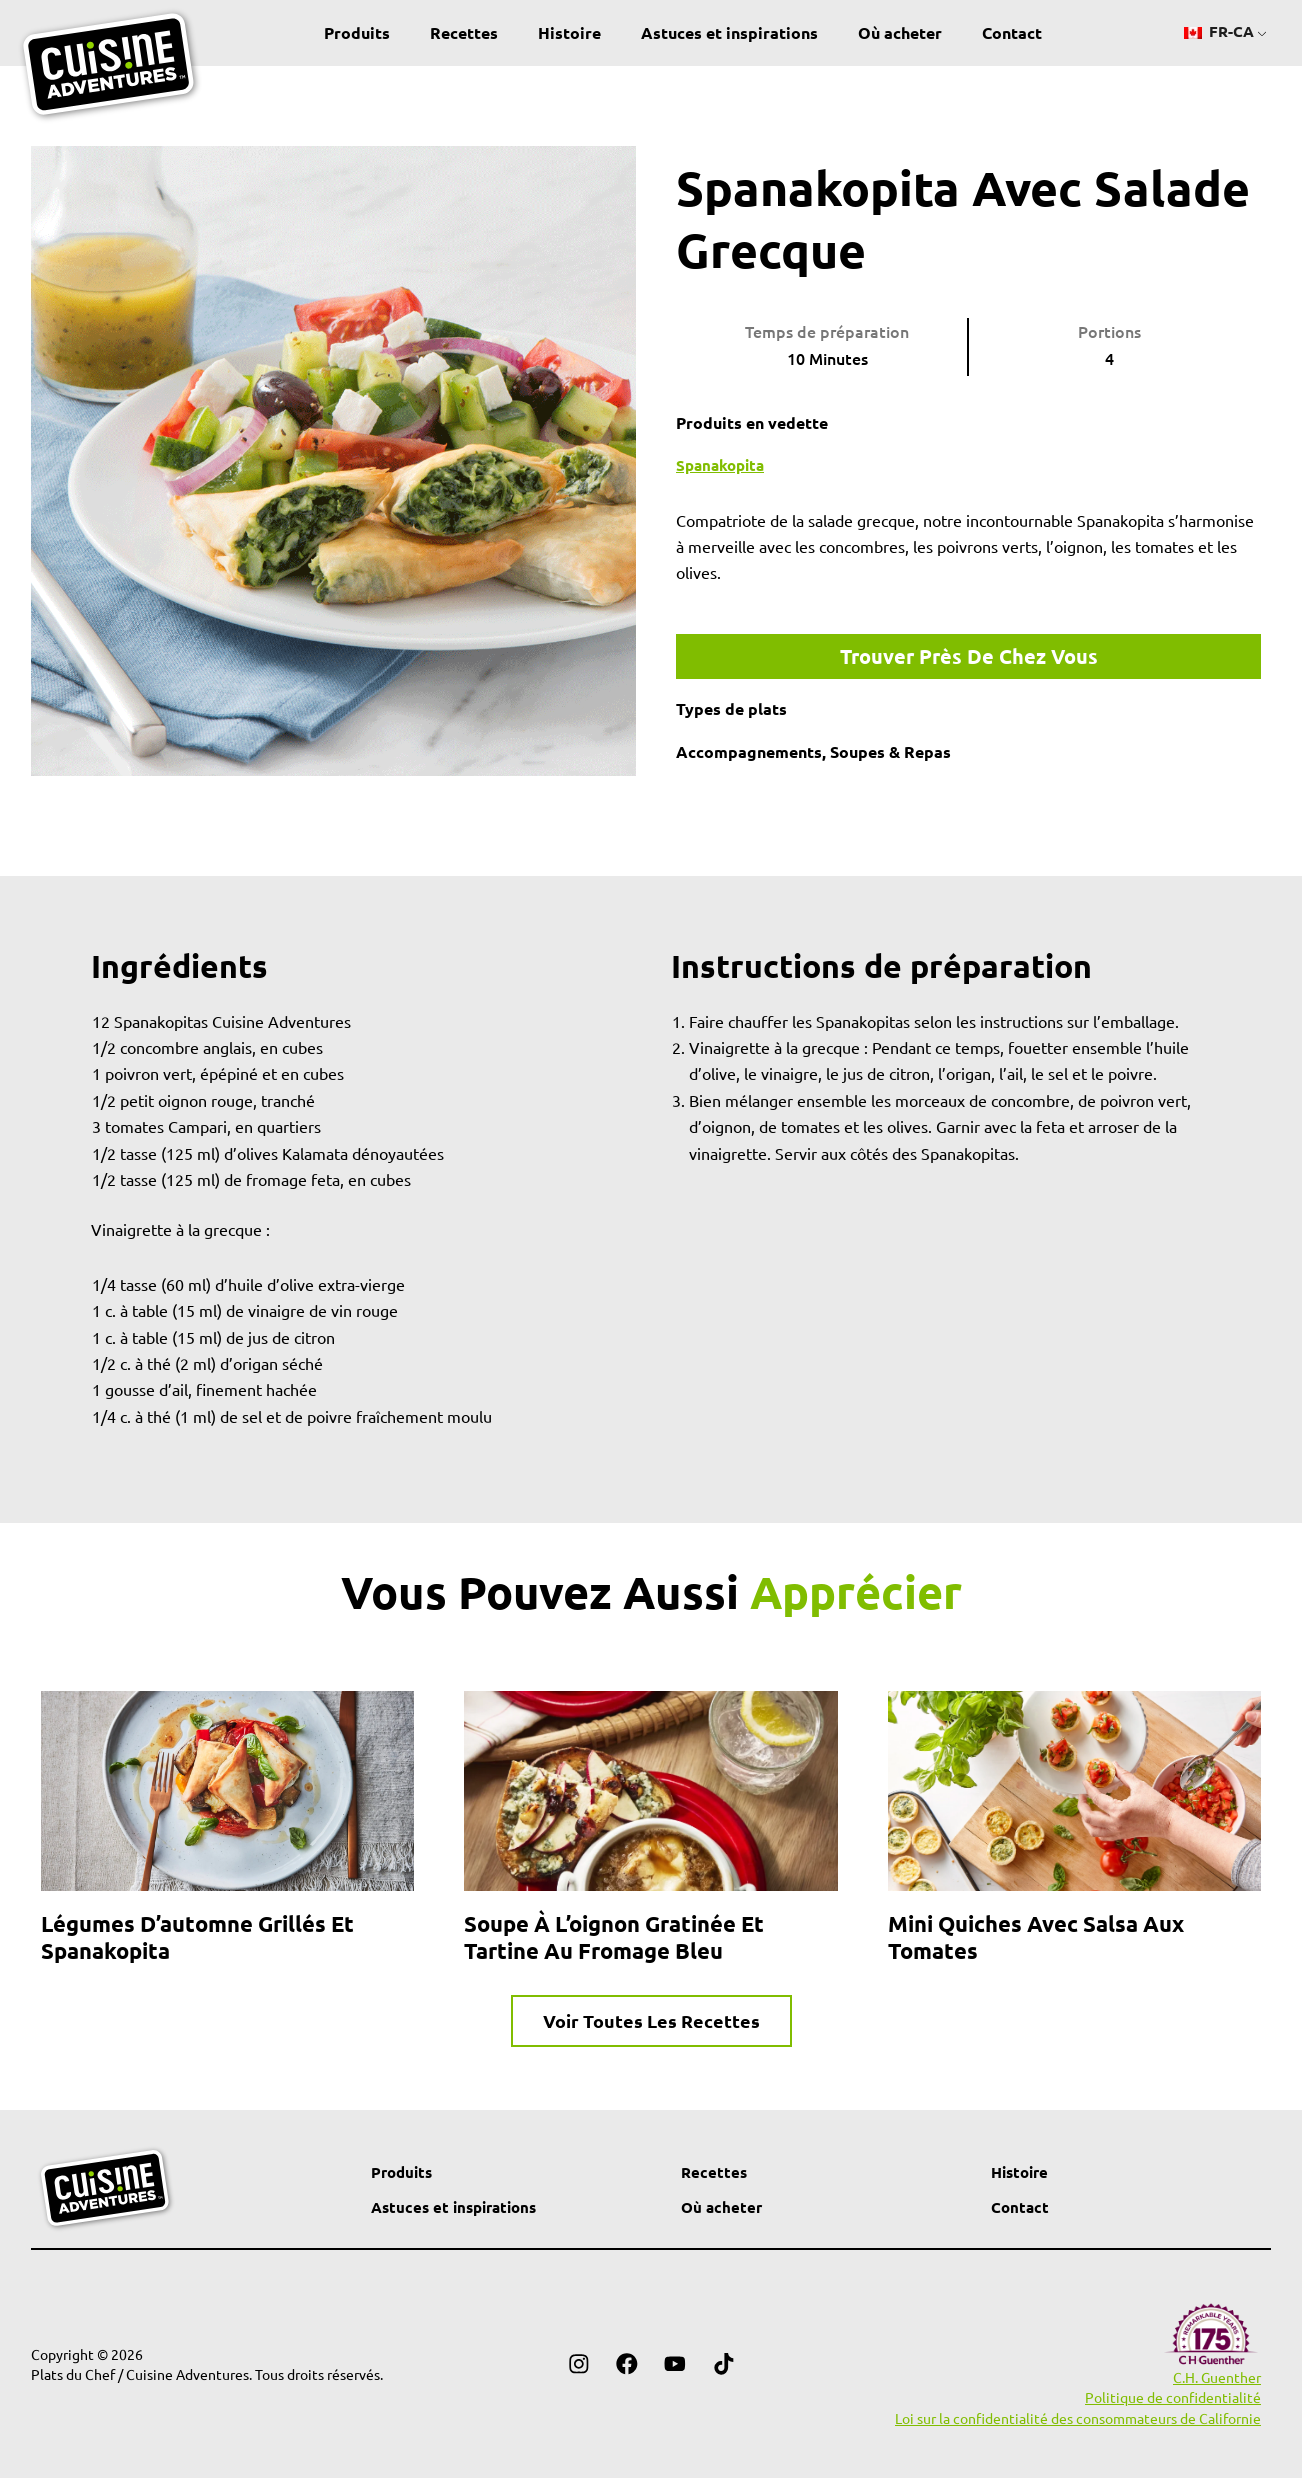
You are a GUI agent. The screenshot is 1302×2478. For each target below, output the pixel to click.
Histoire (569, 32)
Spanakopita (723, 464)
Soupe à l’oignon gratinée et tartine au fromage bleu (614, 1939)
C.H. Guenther (1217, 2378)
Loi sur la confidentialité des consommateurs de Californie (1078, 2418)
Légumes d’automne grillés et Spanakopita (197, 1939)
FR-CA (1220, 31)
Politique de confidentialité (1173, 2398)
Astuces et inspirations (729, 32)
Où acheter (900, 32)
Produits (357, 32)
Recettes (464, 32)
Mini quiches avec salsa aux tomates (1036, 1939)
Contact (1012, 32)
